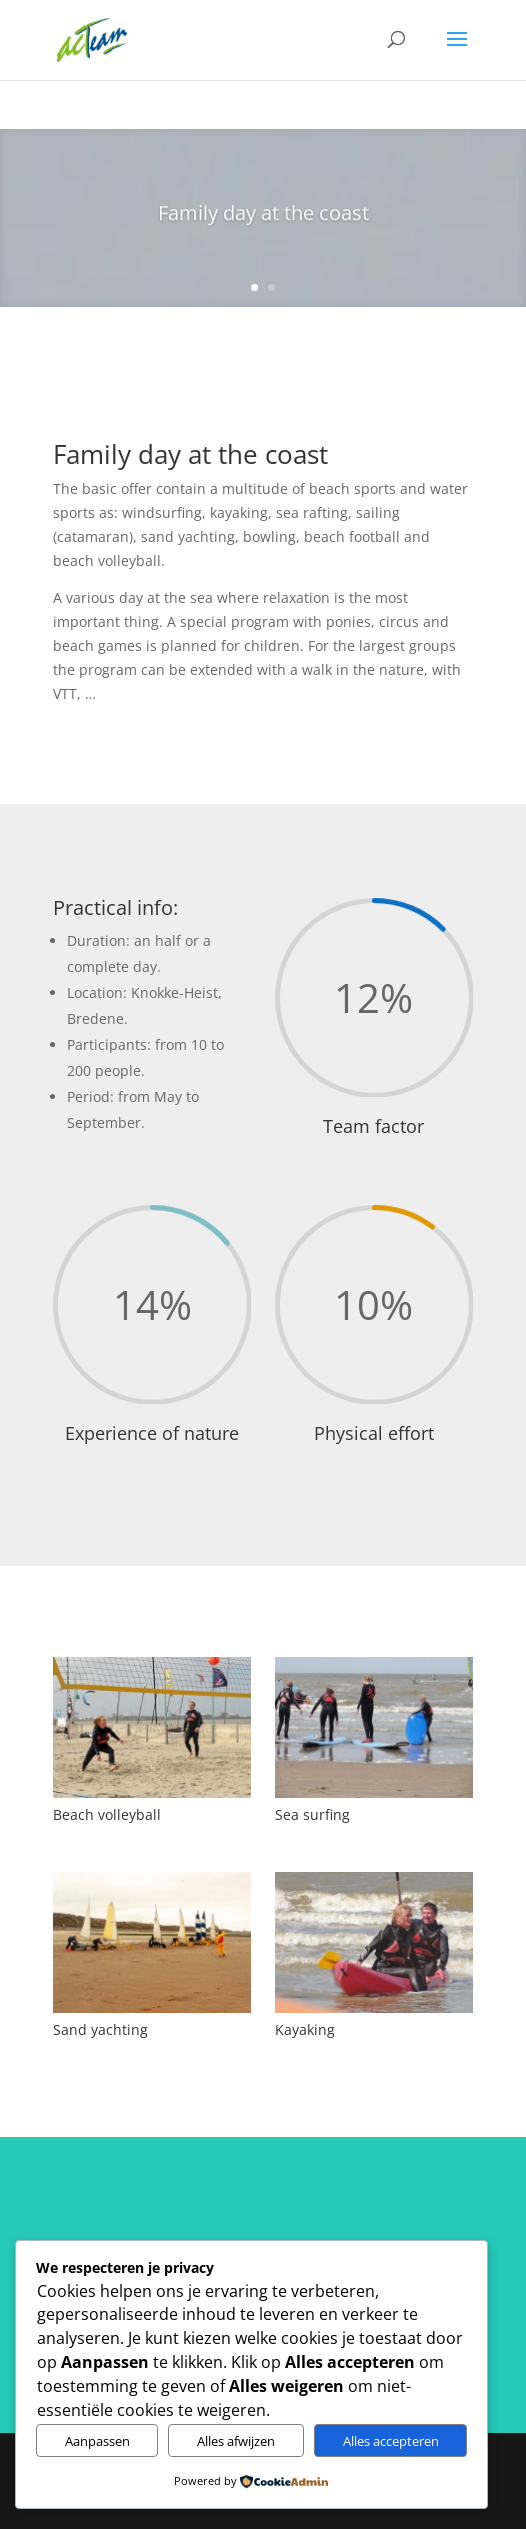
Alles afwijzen (236, 2441)
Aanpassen (97, 2441)
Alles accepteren (391, 2441)
